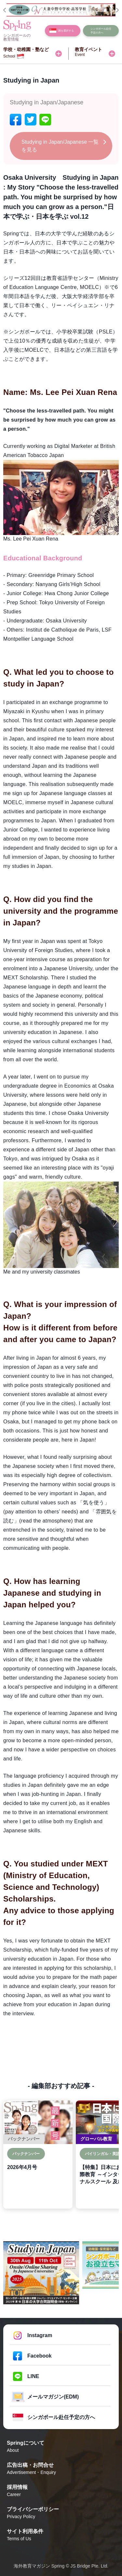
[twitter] (30, 119)
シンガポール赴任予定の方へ (61, 2417)
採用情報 (61, 2491)
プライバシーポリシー (61, 2513)
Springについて (61, 2447)
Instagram (39, 2335)
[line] (45, 119)
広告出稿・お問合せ (61, 2469)
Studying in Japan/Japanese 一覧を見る (60, 145)
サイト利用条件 (61, 2535)
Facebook (39, 2356)
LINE (33, 2376)
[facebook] (15, 119)
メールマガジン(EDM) (53, 2396)
